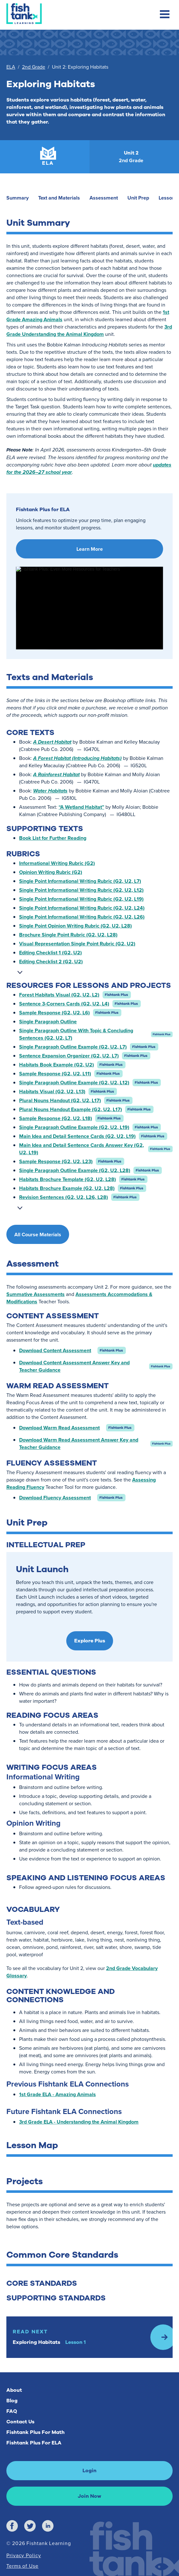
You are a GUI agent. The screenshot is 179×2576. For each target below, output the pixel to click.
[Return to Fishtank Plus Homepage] (24, 14)
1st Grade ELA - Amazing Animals (57, 2094)
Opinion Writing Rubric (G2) (50, 872)
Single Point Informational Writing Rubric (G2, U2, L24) (82, 908)
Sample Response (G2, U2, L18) (55, 1118)
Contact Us (20, 2421)
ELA (10, 67)
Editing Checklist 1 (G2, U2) (50, 952)
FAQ (11, 2411)
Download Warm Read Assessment (59, 1427)
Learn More (89, 549)
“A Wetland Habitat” (81, 807)
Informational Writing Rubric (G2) (57, 863)
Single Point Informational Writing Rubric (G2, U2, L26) (82, 917)
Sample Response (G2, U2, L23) (56, 1161)
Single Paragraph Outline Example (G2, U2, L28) (74, 1170)
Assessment (103, 197)
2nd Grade (33, 67)
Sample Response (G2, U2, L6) (54, 1012)
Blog (12, 2400)
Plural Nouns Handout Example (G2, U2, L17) (70, 1109)
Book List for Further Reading (52, 838)
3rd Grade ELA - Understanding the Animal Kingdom (79, 2121)
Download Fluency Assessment (55, 1497)
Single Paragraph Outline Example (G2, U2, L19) (74, 1127)
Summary (17, 197)
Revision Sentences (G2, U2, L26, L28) (63, 1197)
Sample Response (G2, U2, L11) (55, 1073)
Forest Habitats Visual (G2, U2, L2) (59, 994)
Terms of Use (22, 2566)
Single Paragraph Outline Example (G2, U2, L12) (74, 1082)
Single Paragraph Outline (48, 1021)
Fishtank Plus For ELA (33, 2442)
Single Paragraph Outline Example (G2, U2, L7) (73, 1046)
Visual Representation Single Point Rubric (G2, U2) (77, 943)
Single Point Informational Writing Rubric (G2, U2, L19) (81, 899)
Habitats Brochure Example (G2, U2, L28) (67, 1188)
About (14, 2390)
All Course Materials (37, 1234)
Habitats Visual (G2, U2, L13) (52, 1091)
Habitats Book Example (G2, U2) (56, 1064)
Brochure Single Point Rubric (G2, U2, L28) (68, 934)
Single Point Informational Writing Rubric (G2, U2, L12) (81, 890)
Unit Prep (138, 197)
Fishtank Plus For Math (35, 2432)
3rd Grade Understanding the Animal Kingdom (89, 330)
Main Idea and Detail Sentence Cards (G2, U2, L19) (77, 1136)
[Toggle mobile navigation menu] (165, 15)
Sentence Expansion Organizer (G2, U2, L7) (69, 1055)
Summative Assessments (35, 1294)
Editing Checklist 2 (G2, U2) (51, 961)
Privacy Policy (23, 2555)
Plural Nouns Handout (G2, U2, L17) (60, 1100)
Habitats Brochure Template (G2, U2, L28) (67, 1179)
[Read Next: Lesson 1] (89, 2337)
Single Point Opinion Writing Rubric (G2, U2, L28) (75, 925)
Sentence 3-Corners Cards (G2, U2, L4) (64, 1003)
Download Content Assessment (55, 1350)
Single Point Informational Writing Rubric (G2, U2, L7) (80, 881)
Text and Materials (59, 197)
